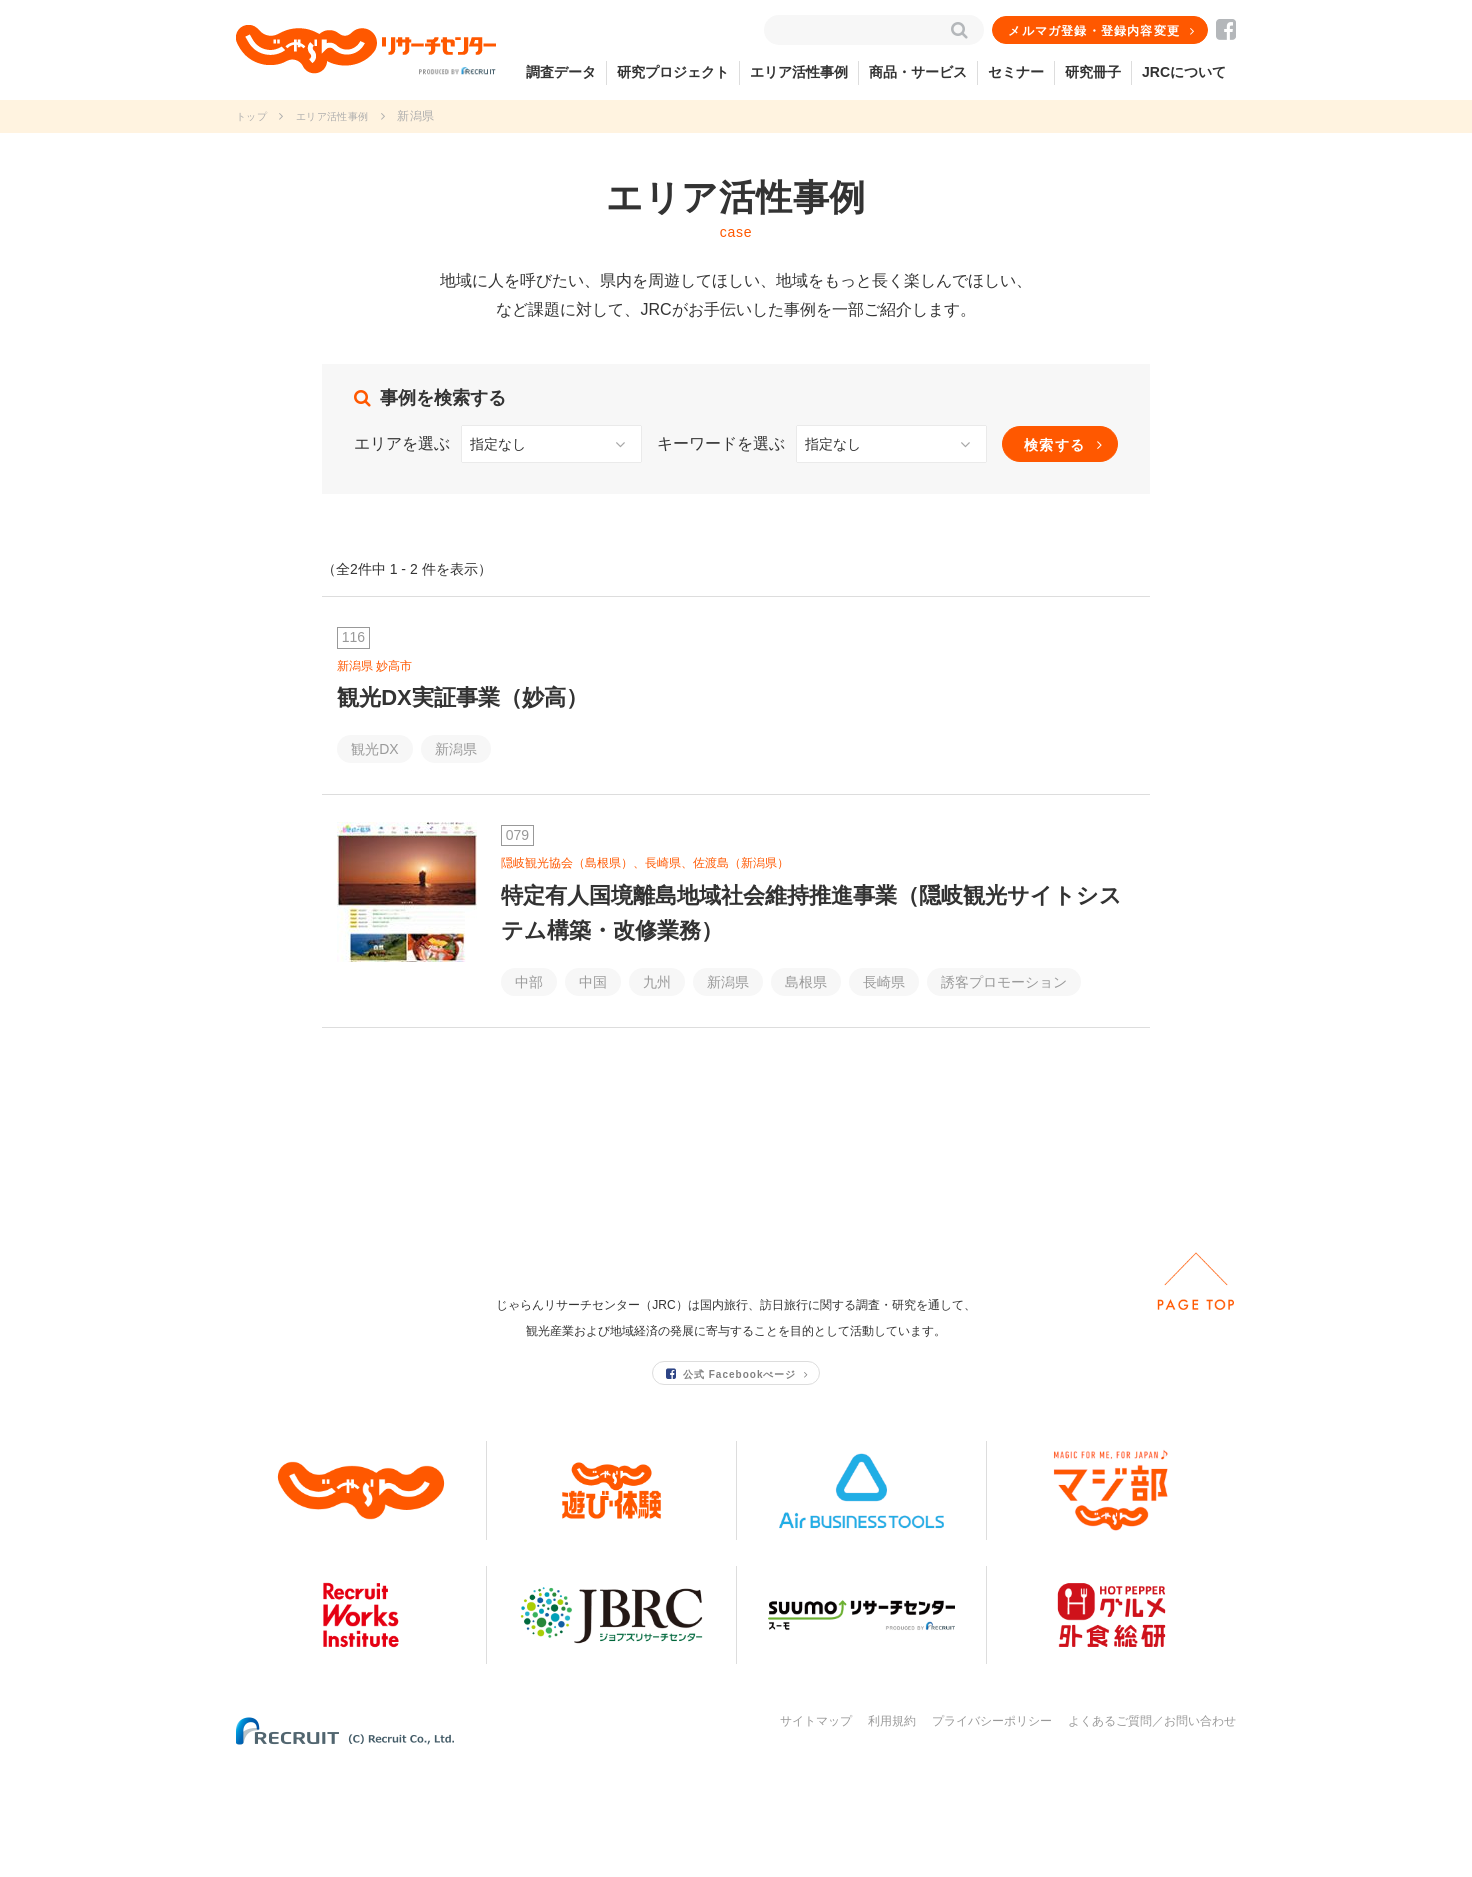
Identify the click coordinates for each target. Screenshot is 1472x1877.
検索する (1055, 445)
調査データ (561, 72)
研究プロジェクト (673, 72)
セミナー (1016, 72)
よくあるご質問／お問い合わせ (1152, 1835)
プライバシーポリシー (992, 1835)
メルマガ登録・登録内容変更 (1095, 31)
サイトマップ (816, 1835)
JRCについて (1184, 72)
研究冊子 (1093, 72)
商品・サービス (918, 72)
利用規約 (892, 1835)
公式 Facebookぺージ (732, 1487)
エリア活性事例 (799, 72)
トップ (254, 116)
